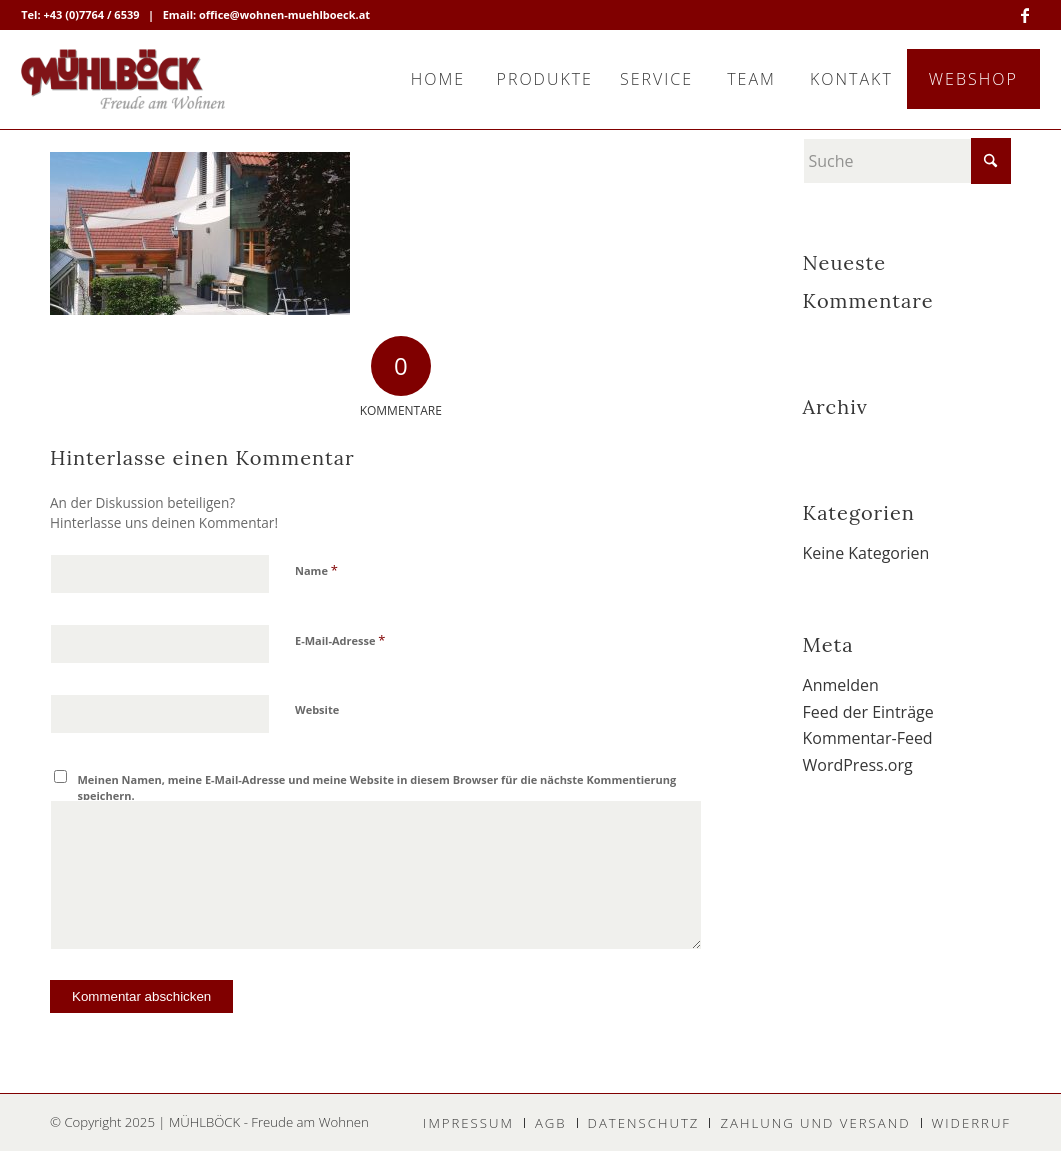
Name (316, 570)
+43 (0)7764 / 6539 (91, 14)
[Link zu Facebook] (1025, 15)
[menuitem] (438, 79)
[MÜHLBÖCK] (123, 79)
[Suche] (907, 161)
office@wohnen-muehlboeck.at (284, 14)
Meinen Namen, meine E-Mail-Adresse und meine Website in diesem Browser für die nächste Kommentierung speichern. (377, 788)
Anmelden (841, 685)
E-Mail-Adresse (340, 640)
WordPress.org (858, 765)
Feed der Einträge (868, 712)
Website (317, 709)
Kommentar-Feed (868, 738)
